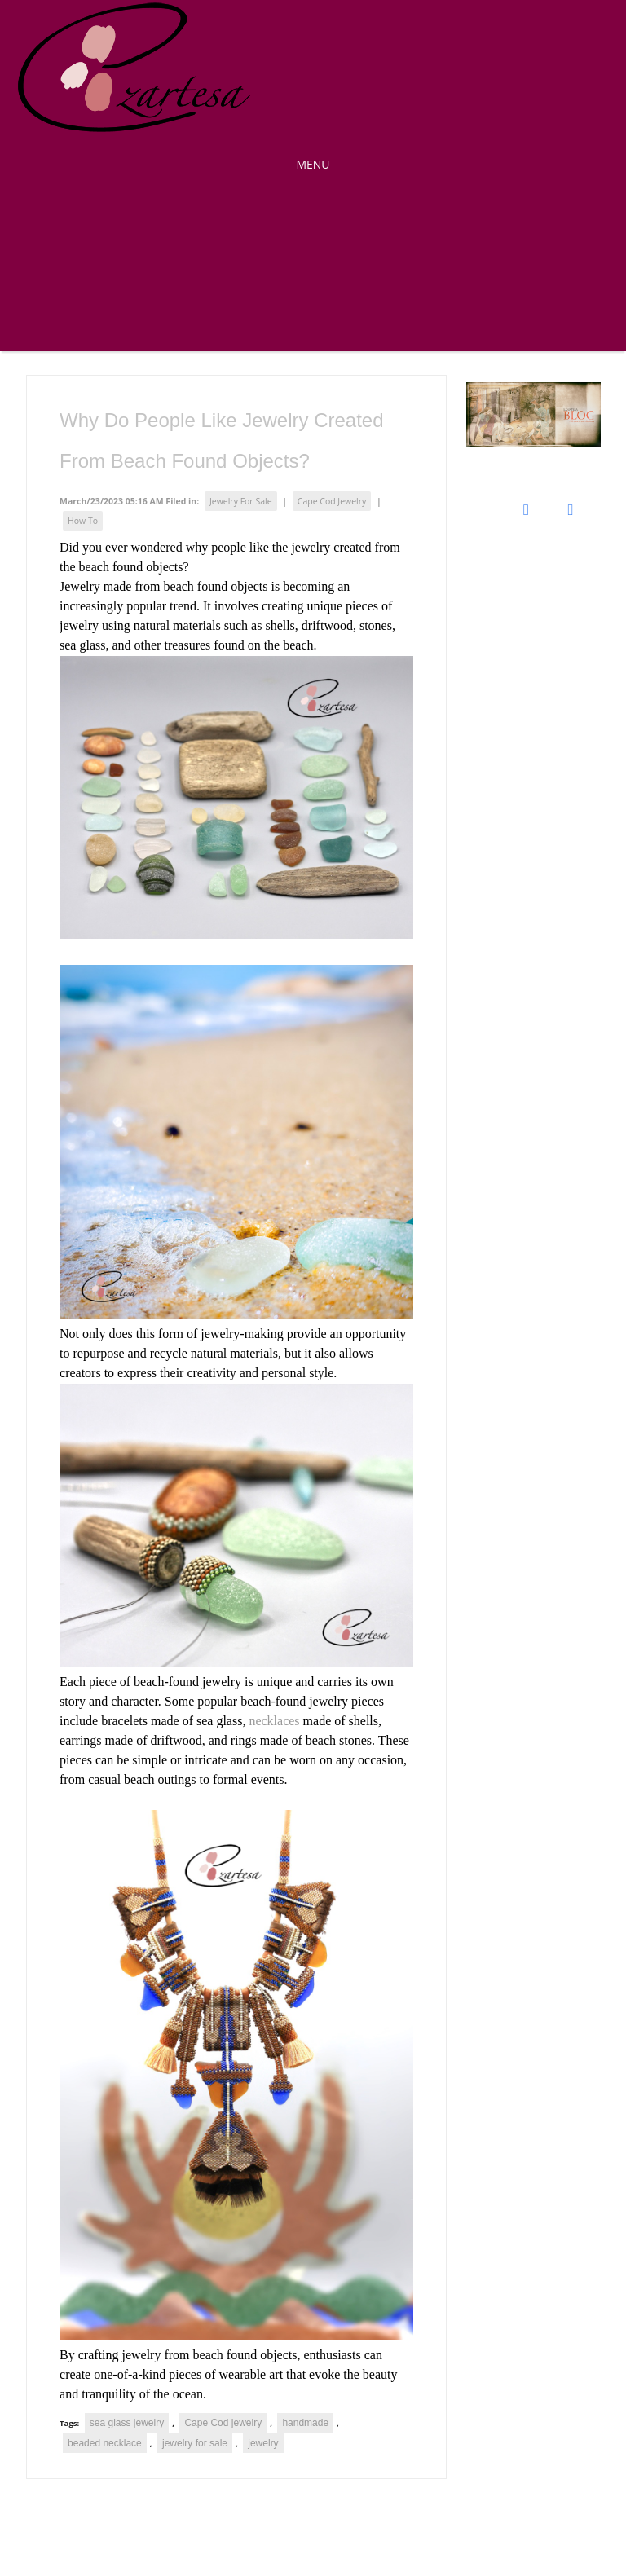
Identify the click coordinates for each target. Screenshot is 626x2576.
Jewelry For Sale (240, 501)
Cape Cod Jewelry (332, 501)
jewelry (263, 2443)
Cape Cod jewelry (223, 2422)
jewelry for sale (194, 2443)
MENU (312, 164)
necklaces (274, 1721)
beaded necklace (105, 2443)
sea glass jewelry (127, 2422)
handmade (305, 2422)
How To (83, 520)
